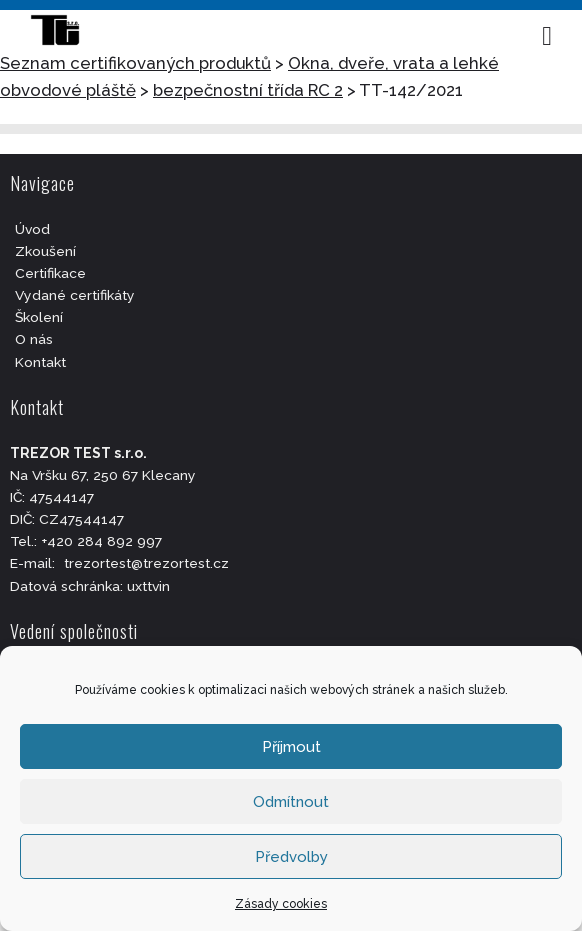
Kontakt (40, 362)
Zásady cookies (281, 904)
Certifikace (50, 273)
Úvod (32, 229)
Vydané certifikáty (75, 295)
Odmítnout (291, 802)
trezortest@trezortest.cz (146, 563)
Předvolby (291, 857)
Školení (39, 317)
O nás (34, 339)
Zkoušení (45, 251)
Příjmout (291, 747)
